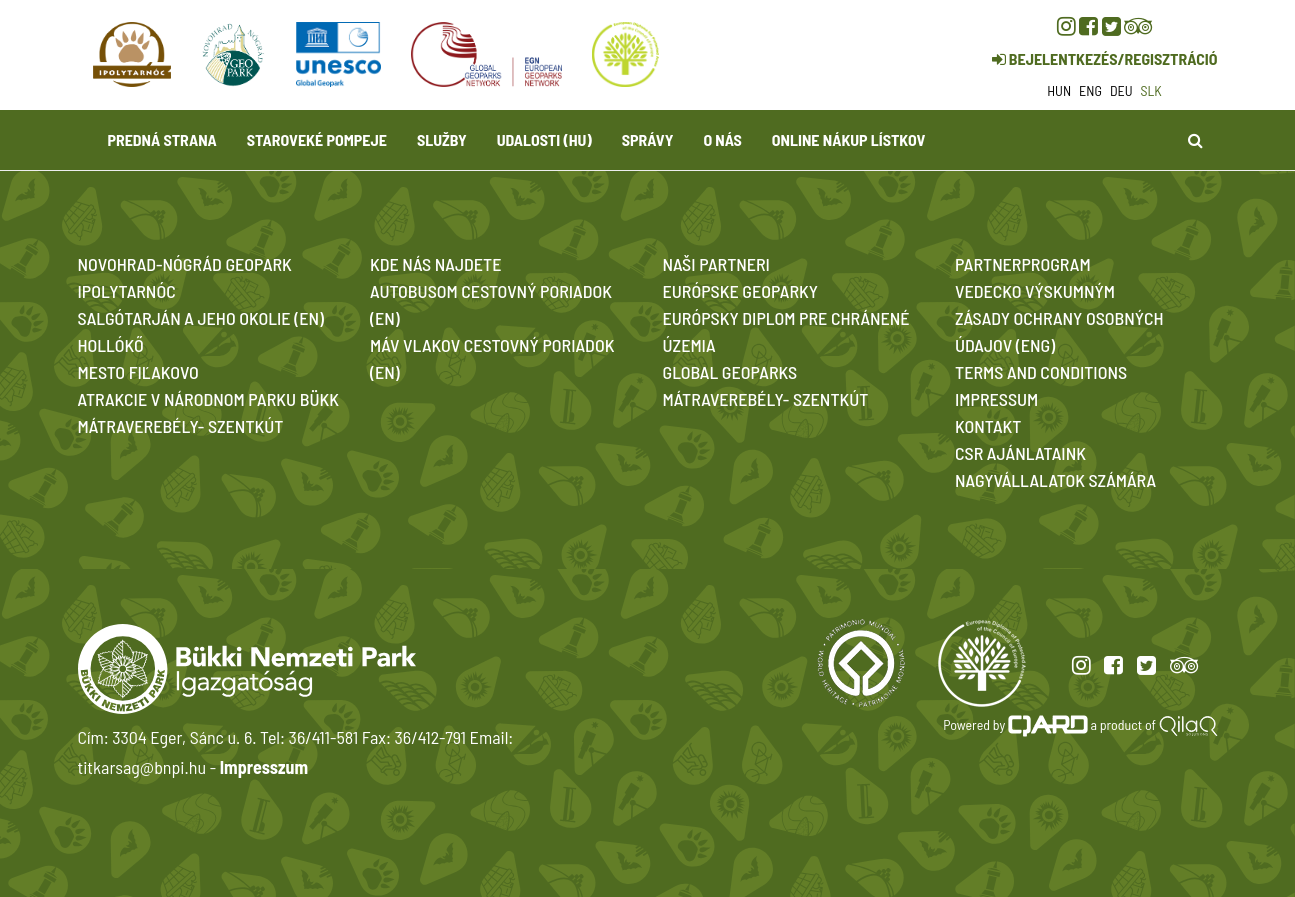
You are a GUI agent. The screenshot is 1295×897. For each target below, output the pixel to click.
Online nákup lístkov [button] (849, 139)
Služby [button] (442, 139)
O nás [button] (722, 139)
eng (1090, 90)
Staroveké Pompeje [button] (317, 139)
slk (1151, 90)
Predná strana (162, 139)
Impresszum (264, 767)
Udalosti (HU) (544, 139)
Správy (648, 139)
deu (1121, 90)
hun (1059, 90)
